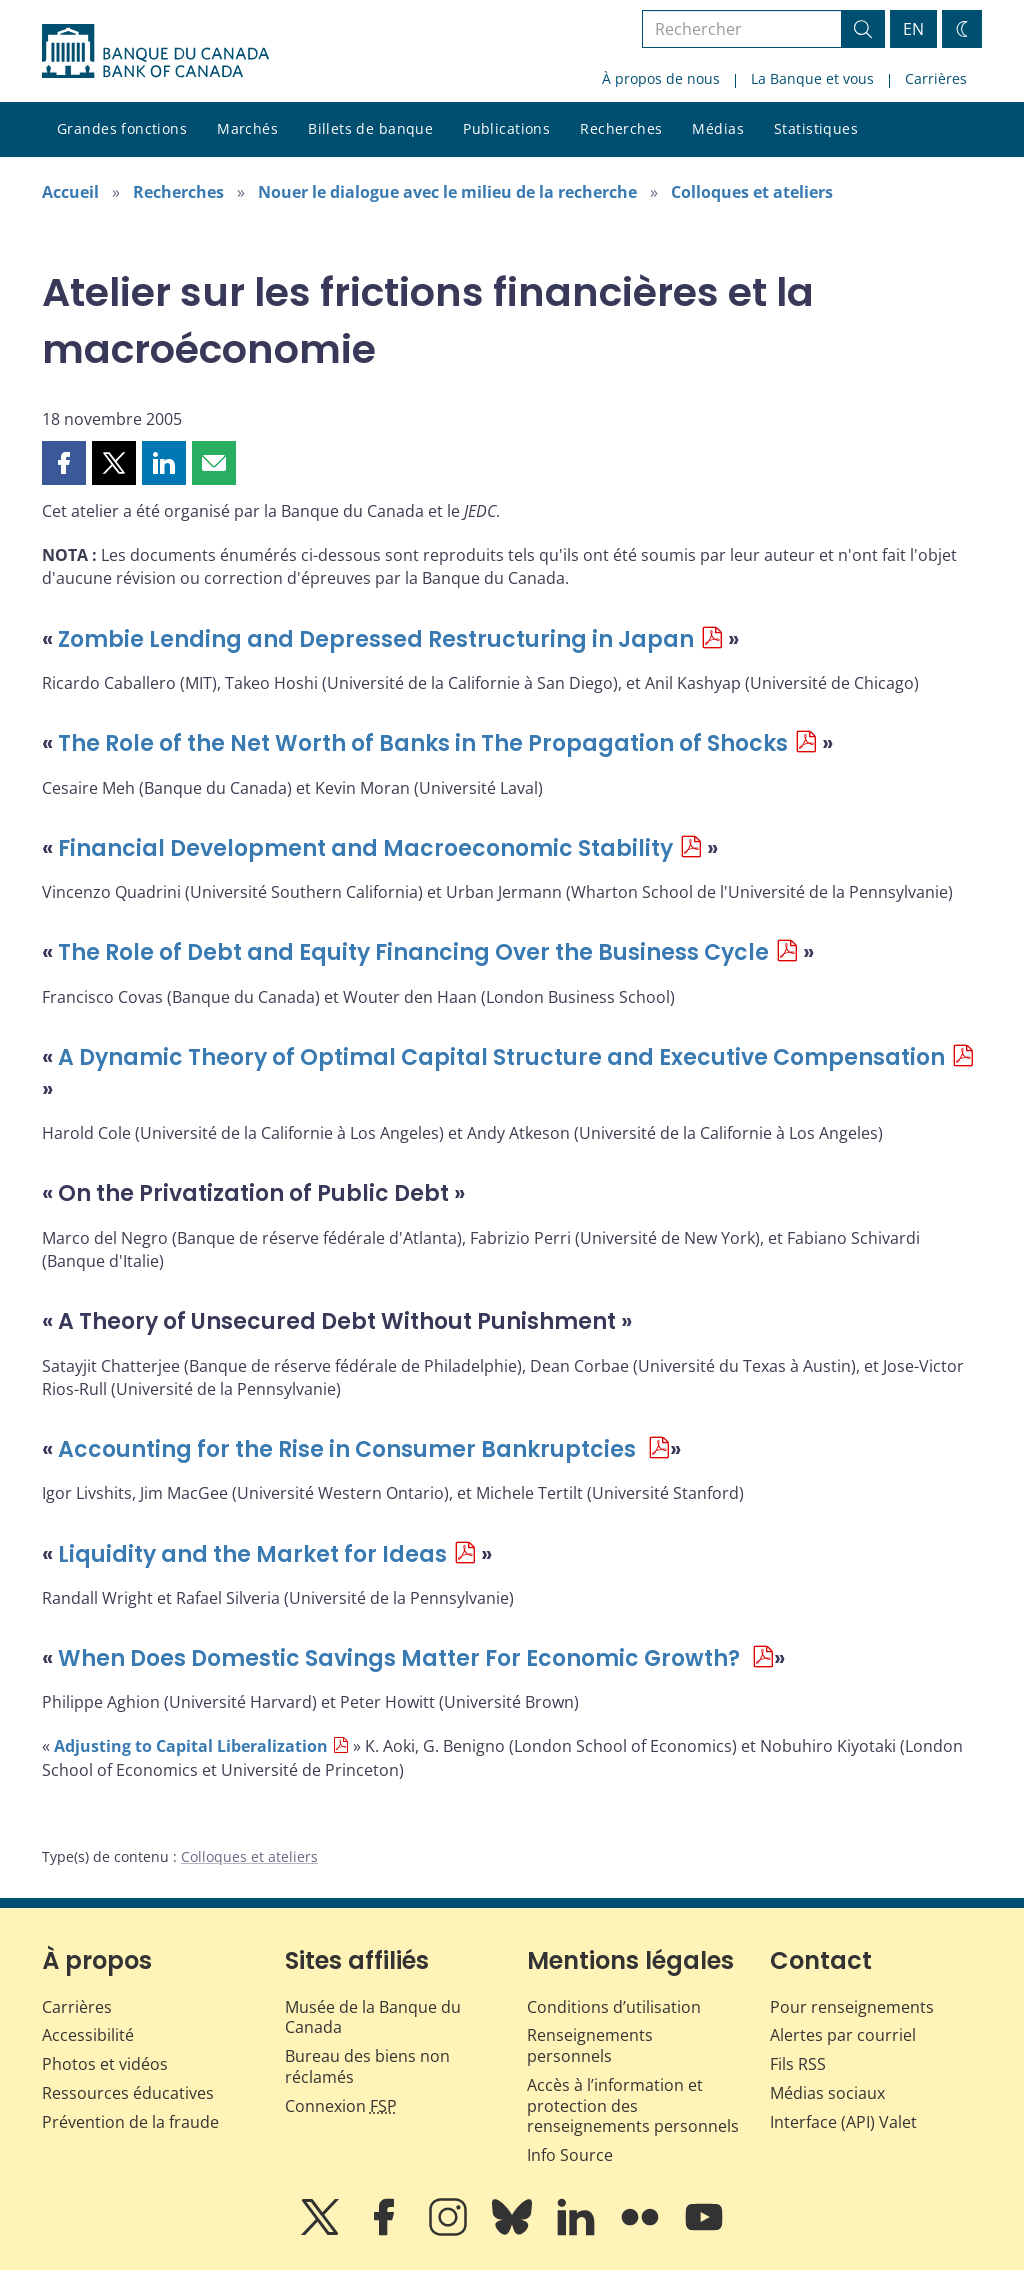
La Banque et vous (812, 78)
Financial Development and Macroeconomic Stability (365, 848)
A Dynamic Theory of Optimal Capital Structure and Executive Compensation (501, 1057)
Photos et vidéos (105, 2064)
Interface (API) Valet (843, 2122)
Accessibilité (88, 2035)
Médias (718, 128)
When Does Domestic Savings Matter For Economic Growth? (401, 1658)
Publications (506, 128)
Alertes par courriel (843, 2035)
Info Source (570, 2155)
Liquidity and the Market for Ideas (252, 1554)
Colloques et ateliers (752, 192)
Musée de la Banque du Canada (373, 2017)
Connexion (341, 2106)
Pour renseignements (852, 2007)
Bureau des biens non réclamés (367, 2066)
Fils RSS (798, 2064)
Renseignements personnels (590, 2045)
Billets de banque (370, 128)
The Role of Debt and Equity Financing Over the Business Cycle (413, 952)
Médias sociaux (827, 2093)
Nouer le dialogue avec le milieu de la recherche (447, 192)
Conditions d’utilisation (614, 2007)
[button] (64, 463)
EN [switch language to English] (913, 29)
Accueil (70, 192)
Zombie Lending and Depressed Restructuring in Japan (376, 639)
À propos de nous (661, 78)
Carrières (936, 78)
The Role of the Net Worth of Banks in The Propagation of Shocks (423, 743)
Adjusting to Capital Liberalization (191, 1746)
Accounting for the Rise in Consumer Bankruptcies (349, 1449)
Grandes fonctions (122, 128)
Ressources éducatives (128, 2093)
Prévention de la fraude (130, 2122)
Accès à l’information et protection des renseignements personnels (633, 2106)
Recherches (621, 128)
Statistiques (816, 128)
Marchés (247, 128)
